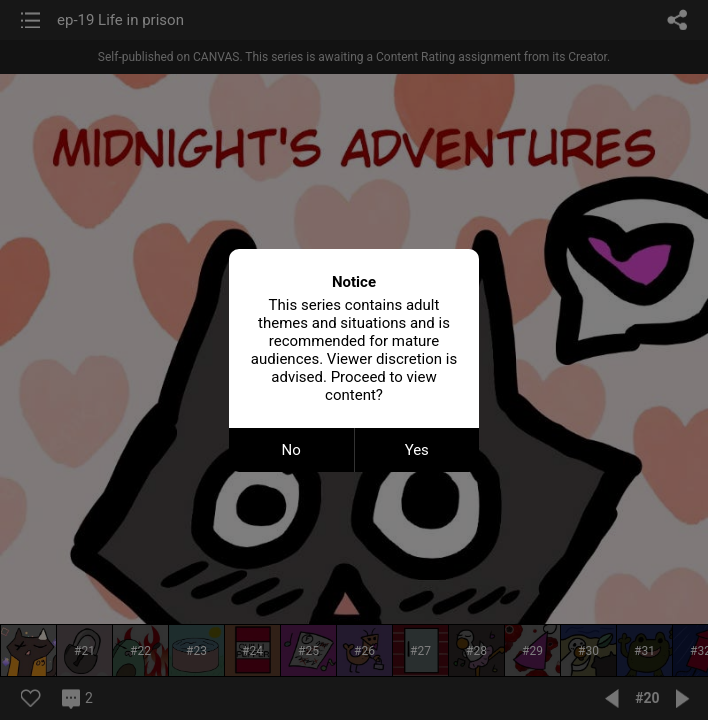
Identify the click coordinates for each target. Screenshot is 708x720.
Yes (417, 450)
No (291, 450)
